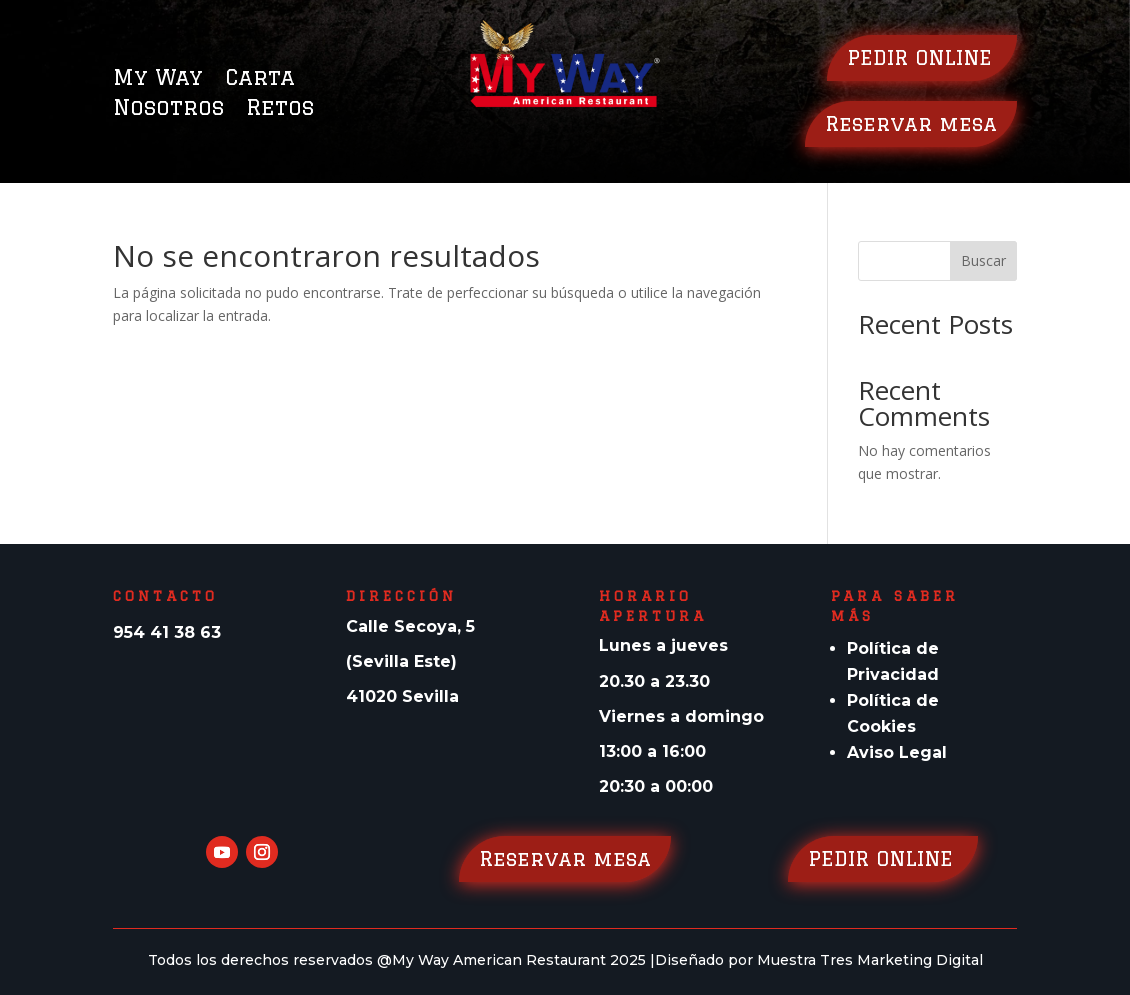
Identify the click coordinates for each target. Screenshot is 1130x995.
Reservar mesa (911, 123)
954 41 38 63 (167, 632)
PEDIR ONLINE (922, 57)
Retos (280, 109)
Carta (260, 79)
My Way (158, 79)
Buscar (983, 260)
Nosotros (168, 109)
